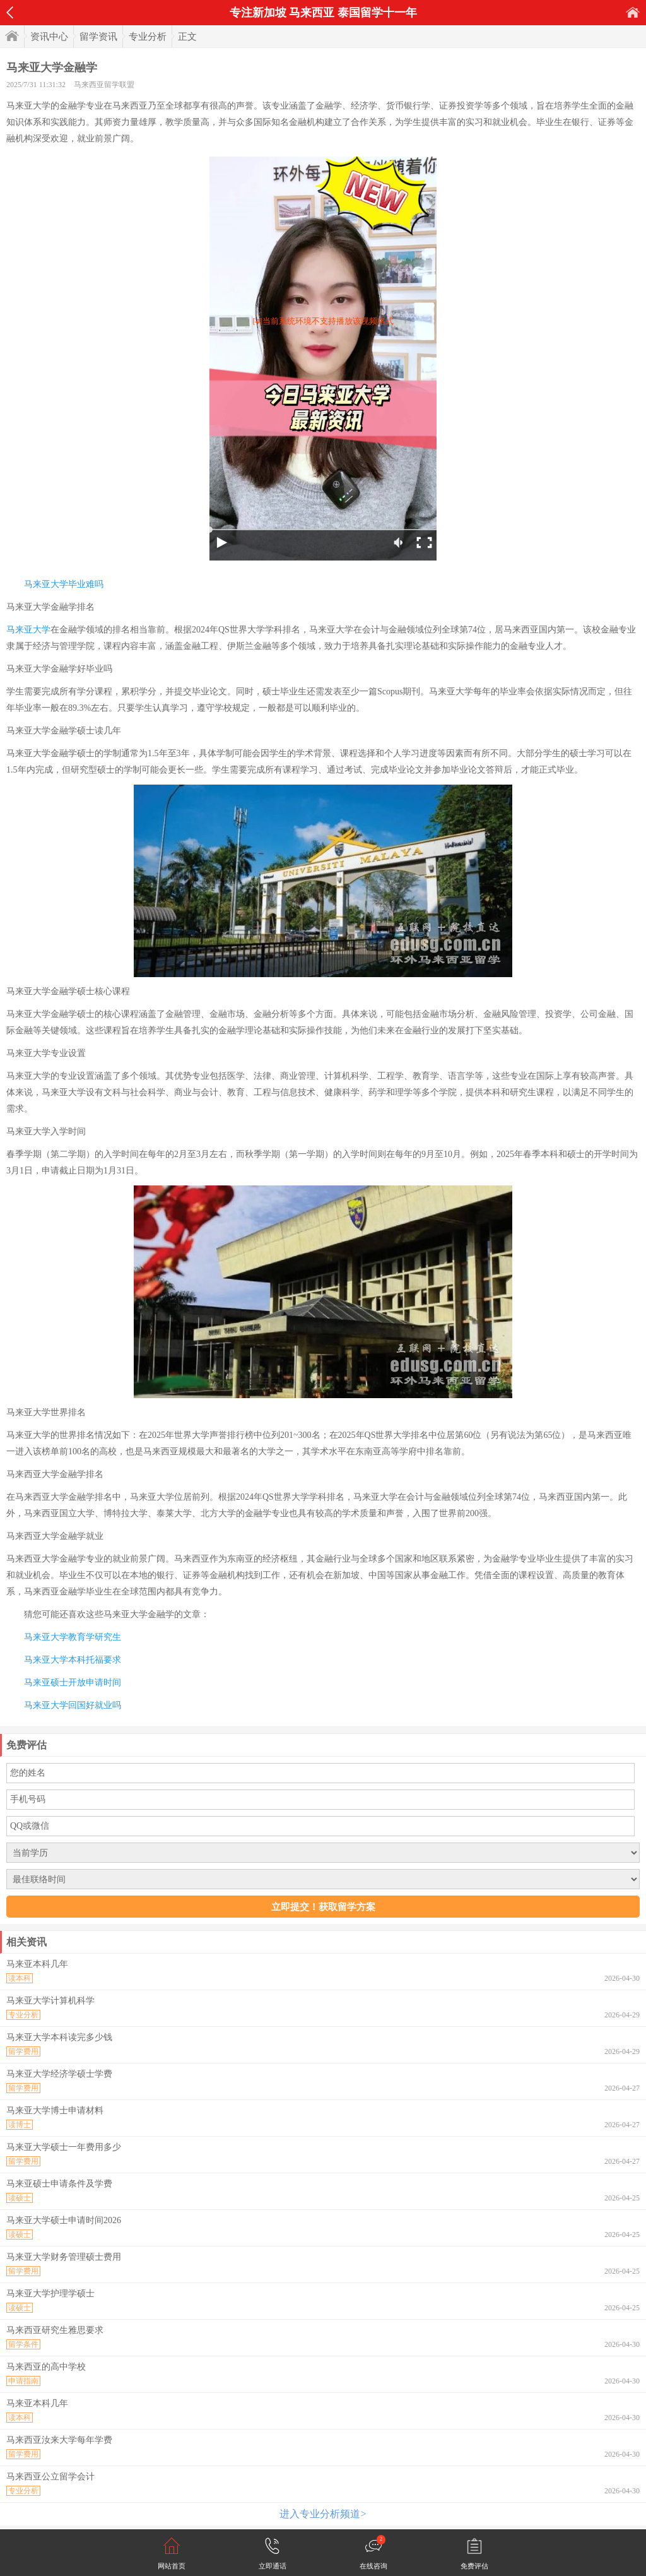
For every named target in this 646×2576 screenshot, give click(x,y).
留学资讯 (98, 37)
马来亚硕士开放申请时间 (72, 1682)
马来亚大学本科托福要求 (72, 1660)
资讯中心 (49, 37)
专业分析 (148, 37)
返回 (9, 12)
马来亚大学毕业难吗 (63, 584)
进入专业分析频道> (322, 2513)
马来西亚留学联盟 (104, 84)
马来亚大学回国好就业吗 (72, 1705)
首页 (633, 12)
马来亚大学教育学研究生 (72, 1637)
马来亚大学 (28, 629)
